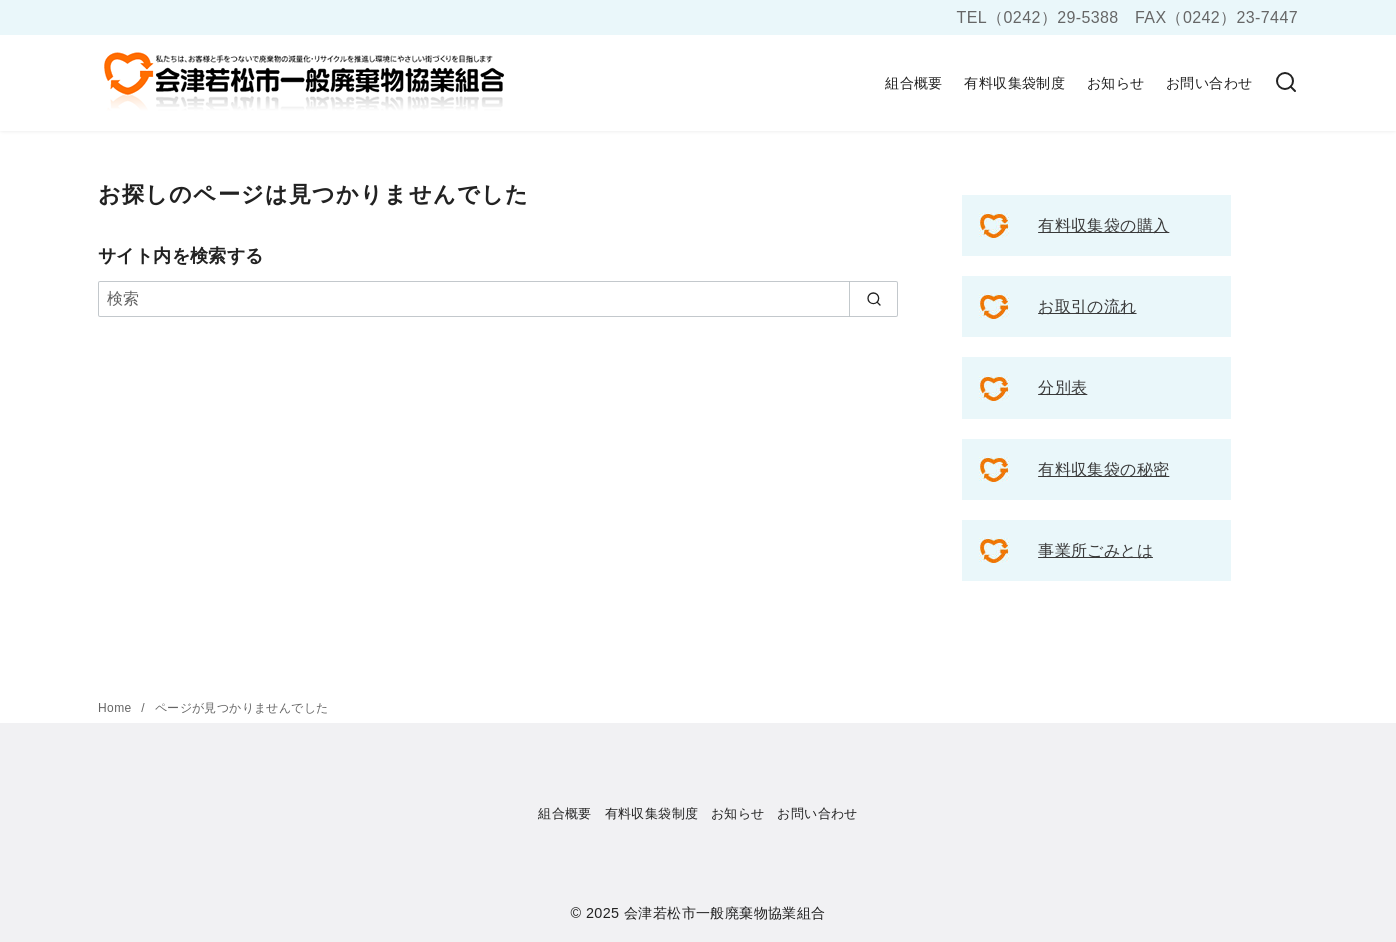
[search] (873, 299)
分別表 (1062, 387)
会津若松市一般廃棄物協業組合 (725, 913)
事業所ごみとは (1095, 550)
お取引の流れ (1087, 306)
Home (116, 708)
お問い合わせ (1209, 83)
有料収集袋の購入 (1103, 225)
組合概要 (914, 83)
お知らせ (1116, 83)
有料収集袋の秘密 (1103, 469)
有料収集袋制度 (1014, 83)
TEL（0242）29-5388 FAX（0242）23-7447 (1127, 17)
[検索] (1286, 83)
